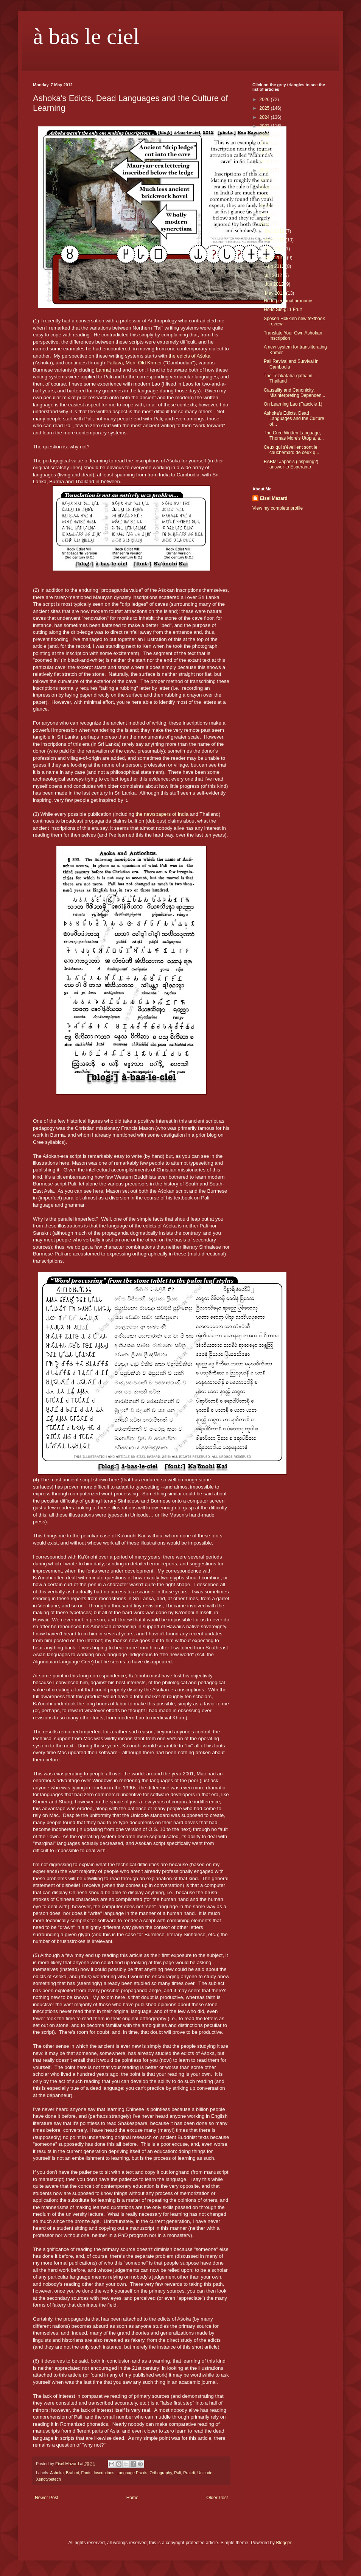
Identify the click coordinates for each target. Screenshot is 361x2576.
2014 (265, 205)
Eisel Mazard (274, 498)
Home (132, 2497)
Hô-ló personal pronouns (288, 300)
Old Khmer (150, 363)
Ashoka (57, 2472)
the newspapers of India (161, 814)
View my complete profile (277, 508)
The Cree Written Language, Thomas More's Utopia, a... (294, 435)
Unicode (205, 2472)
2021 (265, 143)
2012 (265, 223)
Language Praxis (132, 2472)
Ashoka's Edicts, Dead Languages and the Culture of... (294, 419)
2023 (265, 126)
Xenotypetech (48, 2479)
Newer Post (46, 2497)
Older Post (217, 2497)
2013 (265, 214)
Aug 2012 (275, 266)
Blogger (283, 2542)
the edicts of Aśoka (189, 356)
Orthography (160, 2472)
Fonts (86, 2472)
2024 (265, 117)
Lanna (103, 370)
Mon (130, 363)
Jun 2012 (275, 284)
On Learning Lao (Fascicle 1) (293, 404)
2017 (265, 179)
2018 (265, 170)
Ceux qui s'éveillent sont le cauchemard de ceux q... (291, 450)
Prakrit (189, 2472)
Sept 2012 (276, 257)
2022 (265, 135)
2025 (265, 108)
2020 (265, 152)
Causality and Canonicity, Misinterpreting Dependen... (294, 392)
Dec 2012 (275, 231)
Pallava (114, 363)
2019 (265, 161)
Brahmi (72, 2472)
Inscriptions (103, 2472)
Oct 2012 (275, 249)
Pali (177, 2472)
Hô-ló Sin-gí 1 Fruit (283, 309)
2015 (265, 196)
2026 (265, 99)
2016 (265, 188)
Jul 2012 (274, 275)
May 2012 (275, 293)
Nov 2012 (275, 240)
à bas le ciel (86, 36)
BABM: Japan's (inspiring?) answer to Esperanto (291, 464)
